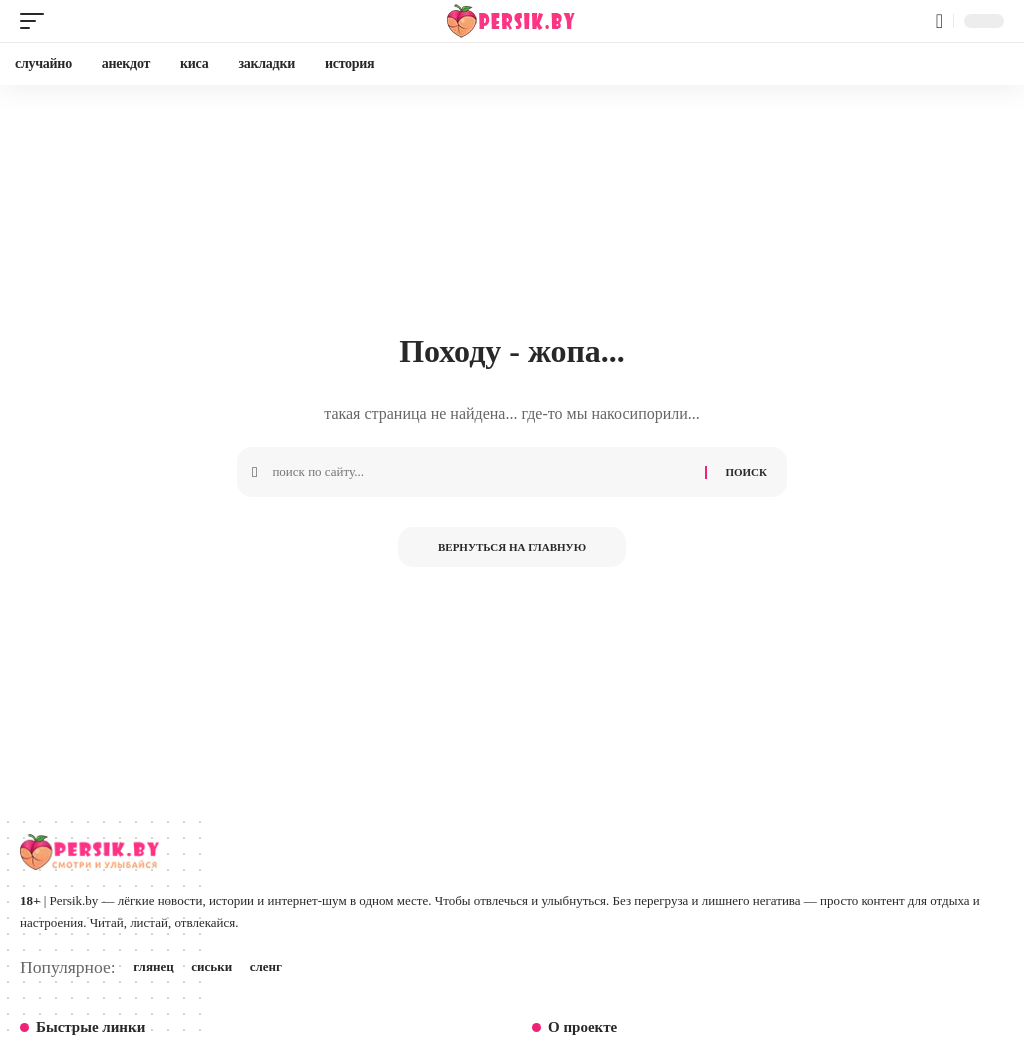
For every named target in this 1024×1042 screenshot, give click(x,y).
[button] (37, 21)
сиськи (211, 966)
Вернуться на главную (512, 547)
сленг (266, 966)
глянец (153, 966)
